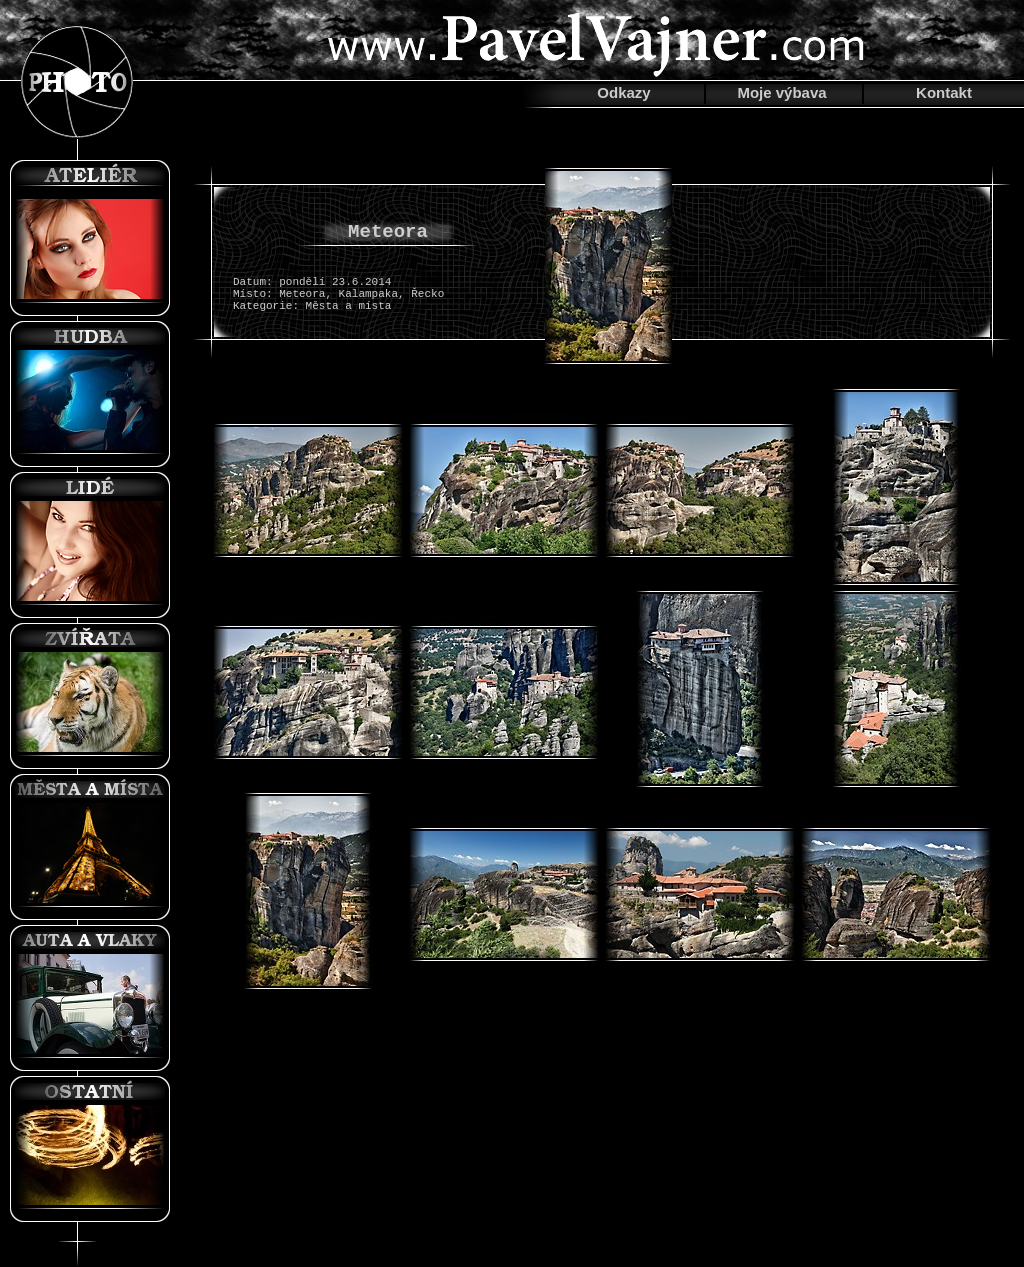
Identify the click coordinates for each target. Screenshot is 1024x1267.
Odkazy (623, 92)
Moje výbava (781, 92)
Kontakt (944, 92)
